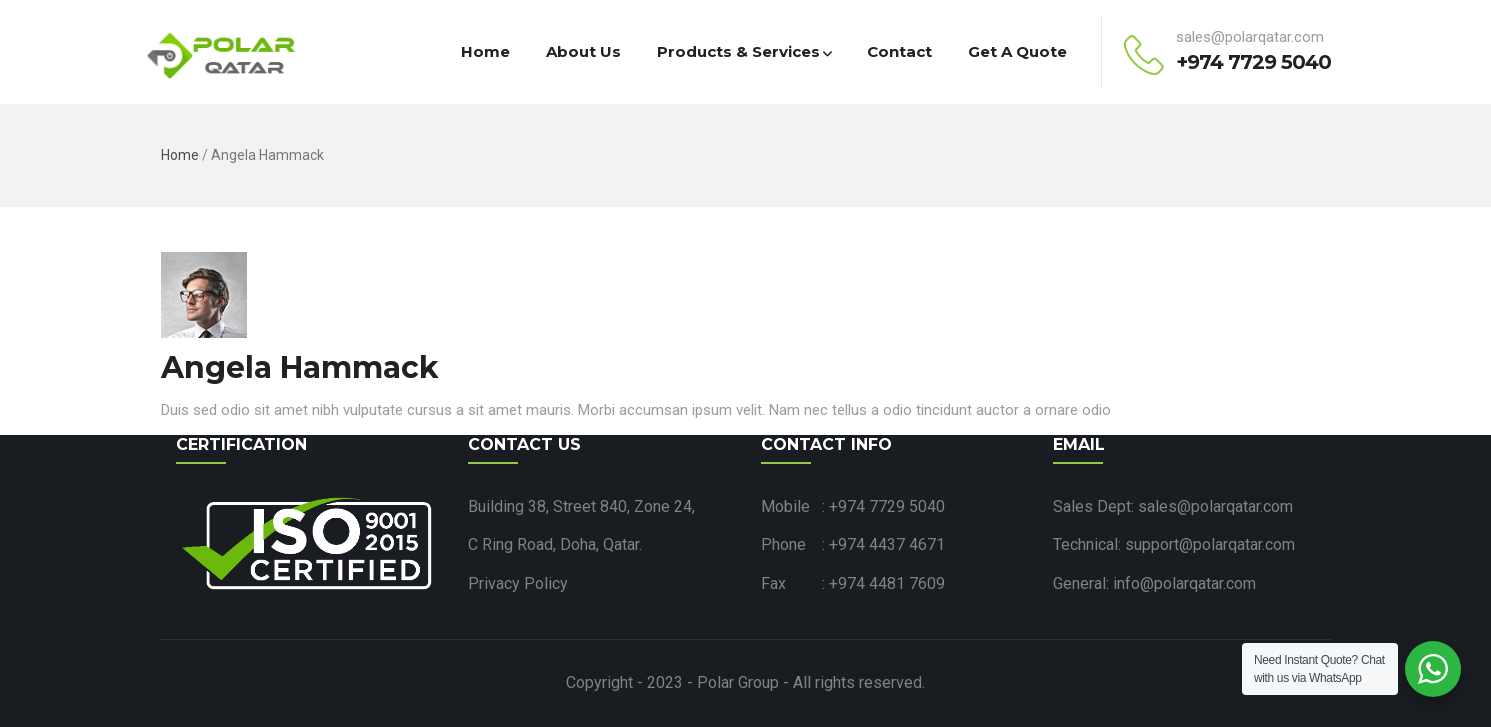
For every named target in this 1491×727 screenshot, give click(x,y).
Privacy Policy (518, 583)
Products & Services (744, 51)
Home (485, 51)
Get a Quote (1017, 51)
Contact (899, 51)
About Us (583, 51)
